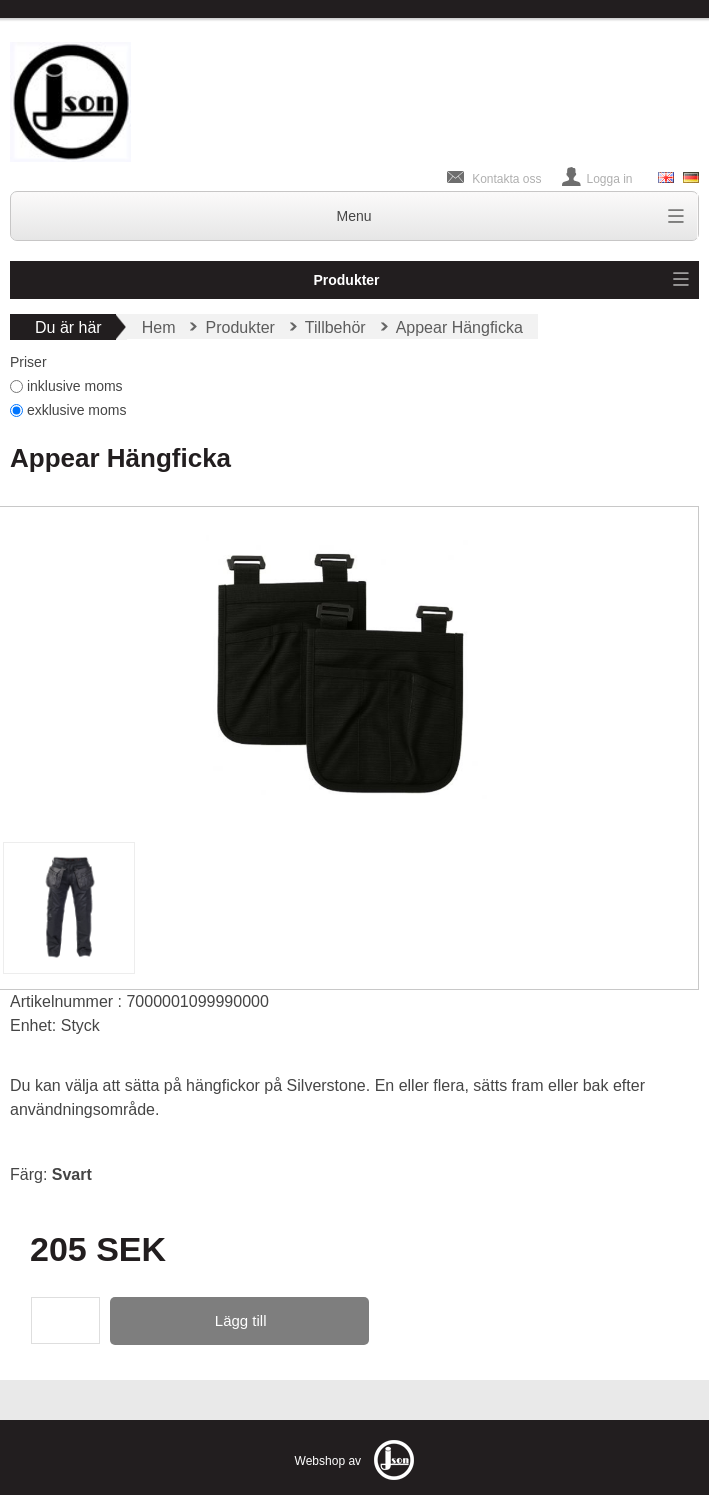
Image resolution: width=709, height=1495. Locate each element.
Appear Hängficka (459, 327)
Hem (159, 327)
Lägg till (241, 1320)
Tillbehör (335, 327)
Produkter (346, 280)
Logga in (610, 179)
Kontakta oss (506, 179)
